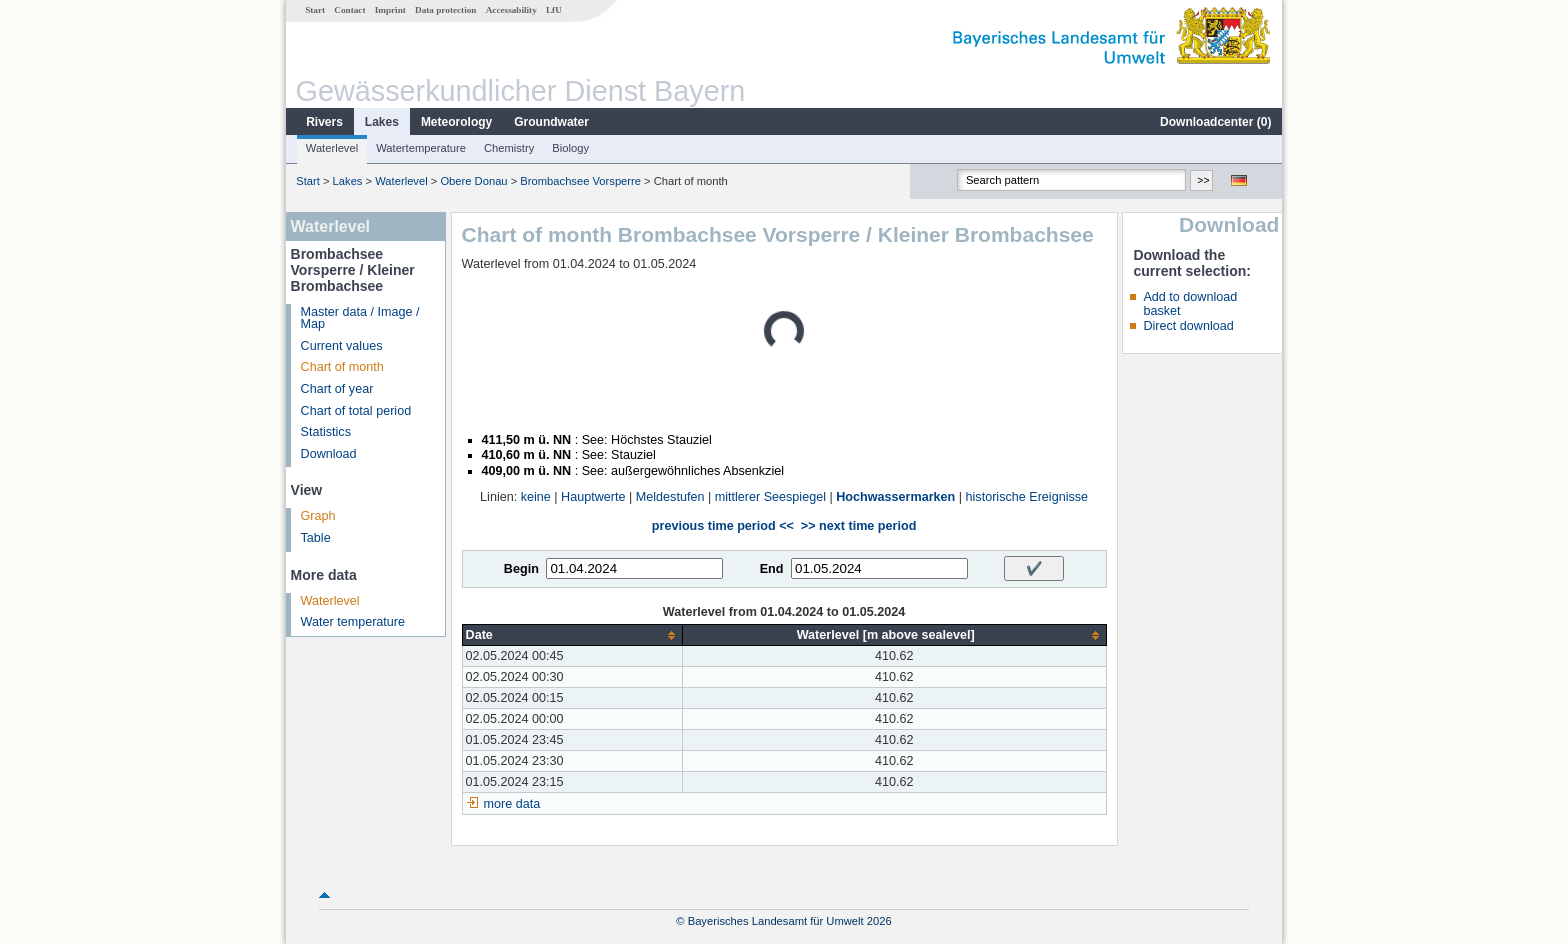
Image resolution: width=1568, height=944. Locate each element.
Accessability (511, 10)
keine (536, 497)
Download (329, 454)
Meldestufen (670, 497)
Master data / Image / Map (360, 318)
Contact (349, 10)
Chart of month (342, 367)
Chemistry (509, 148)
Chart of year (337, 389)
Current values (342, 346)
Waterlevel (332, 148)
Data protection (445, 10)
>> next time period (858, 526)
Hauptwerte (593, 497)
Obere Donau (473, 181)
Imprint (390, 10)
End (772, 569)
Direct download (1188, 326)
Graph (318, 516)
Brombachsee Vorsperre (580, 181)
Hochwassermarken (895, 497)
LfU (554, 10)
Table (316, 538)
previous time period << (723, 526)
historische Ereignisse (1027, 497)
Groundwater (551, 122)
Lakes (382, 122)
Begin (521, 569)
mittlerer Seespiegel (770, 497)
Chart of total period (356, 411)
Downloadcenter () (1215, 122)
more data (512, 804)
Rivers (324, 122)
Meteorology (456, 122)
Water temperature (353, 622)
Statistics (326, 432)
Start (315, 10)
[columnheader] (572, 635)
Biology (570, 148)
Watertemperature (421, 148)
